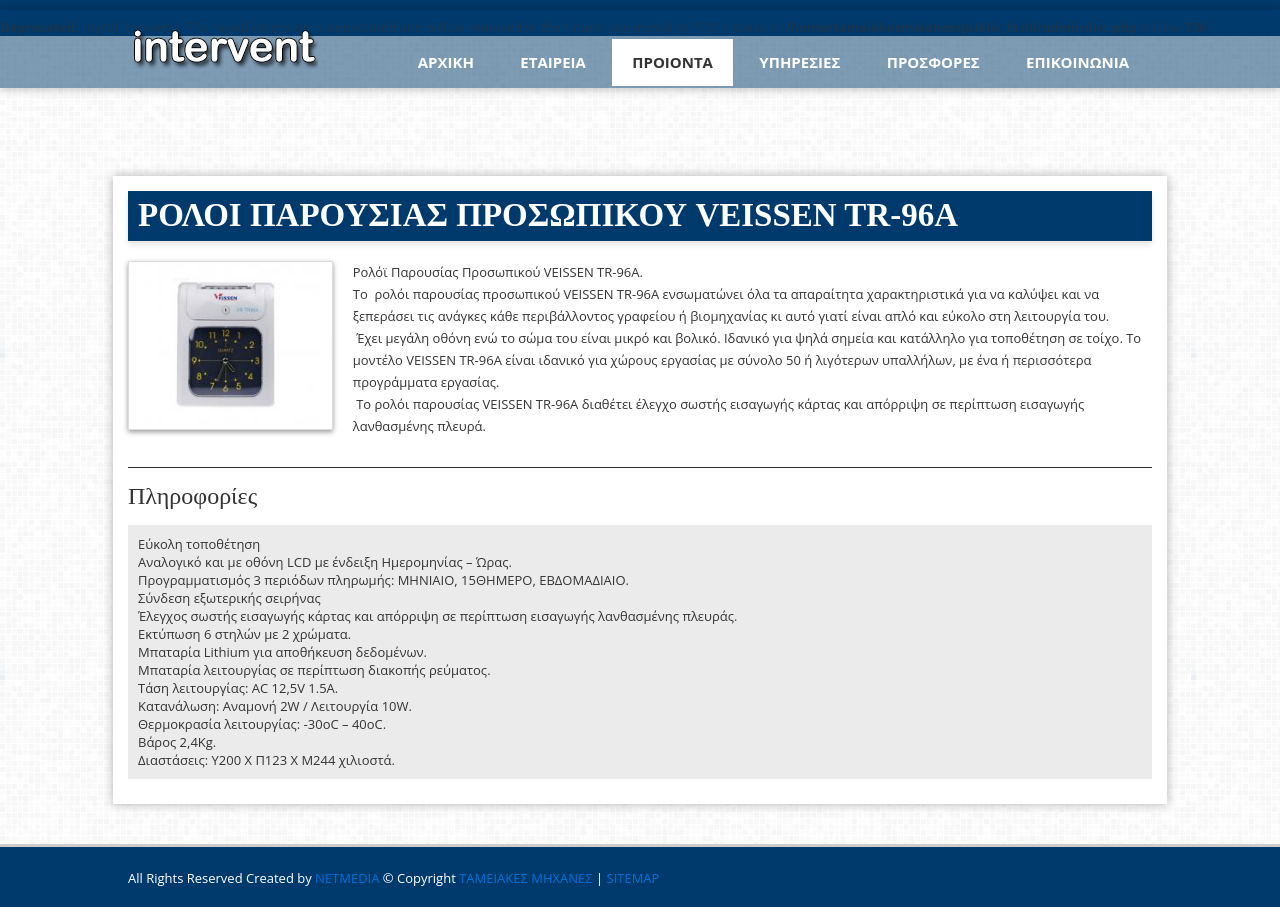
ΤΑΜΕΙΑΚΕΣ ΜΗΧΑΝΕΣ (525, 878)
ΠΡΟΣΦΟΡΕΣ (933, 62)
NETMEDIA (347, 878)
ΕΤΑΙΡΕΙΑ (553, 62)
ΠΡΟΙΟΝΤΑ (672, 62)
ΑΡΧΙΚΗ (446, 62)
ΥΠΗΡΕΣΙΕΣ (799, 62)
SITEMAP (633, 878)
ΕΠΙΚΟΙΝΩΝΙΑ (1077, 62)
